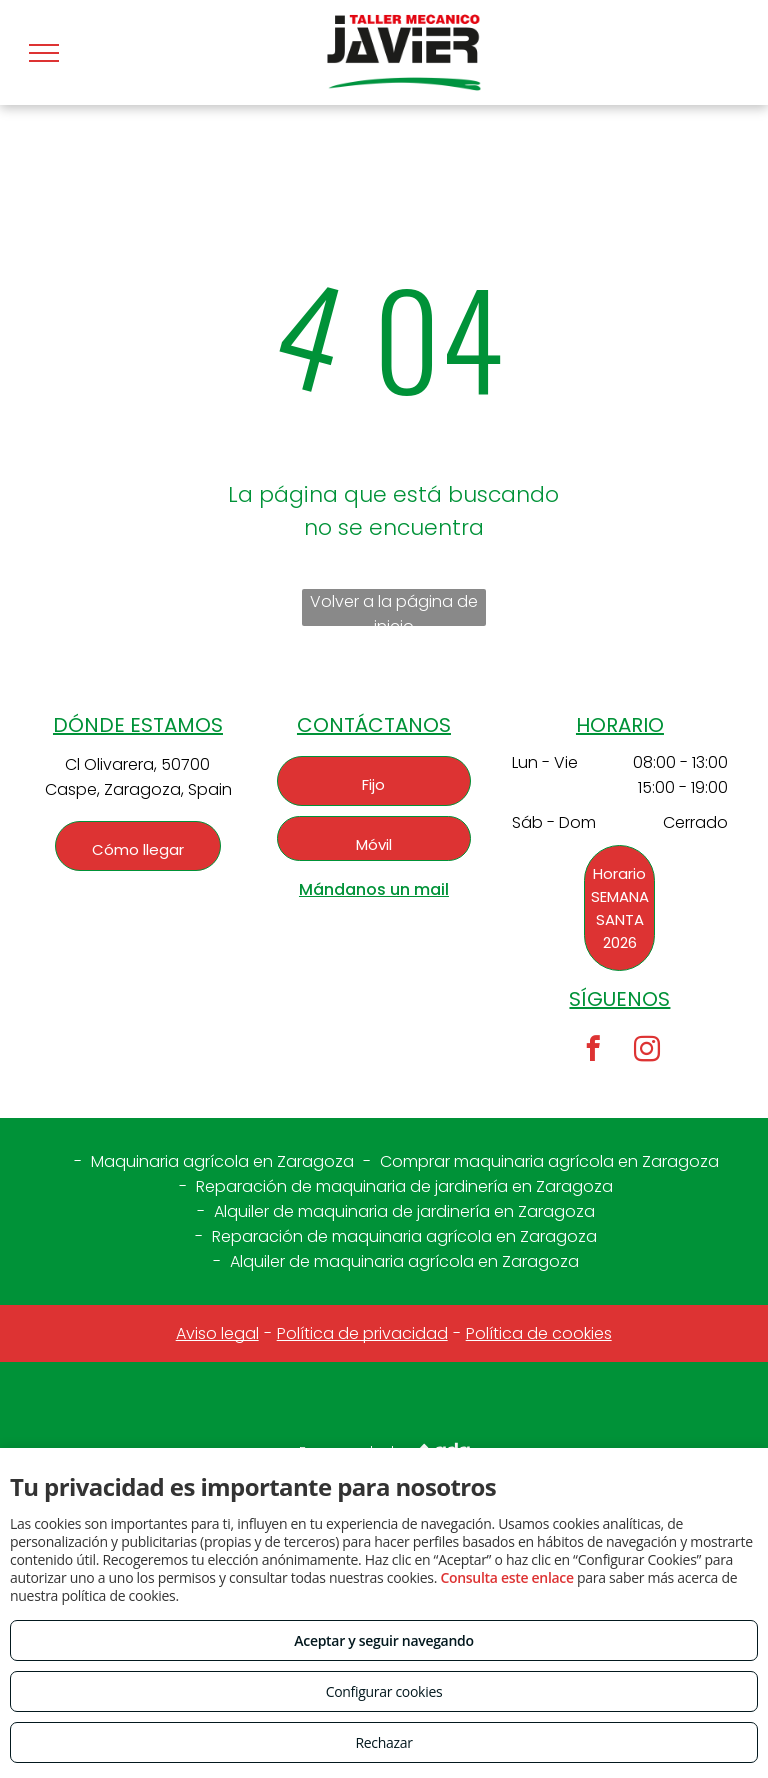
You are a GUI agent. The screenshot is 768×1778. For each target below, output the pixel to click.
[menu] (44, 53)
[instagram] (646, 1052)
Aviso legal (217, 1333)
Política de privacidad (362, 1333)
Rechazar (383, 1742)
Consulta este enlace (506, 1577)
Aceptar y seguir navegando (383, 1640)
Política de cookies (539, 1333)
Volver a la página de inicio (394, 608)
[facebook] (592, 1052)
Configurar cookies (384, 1691)
